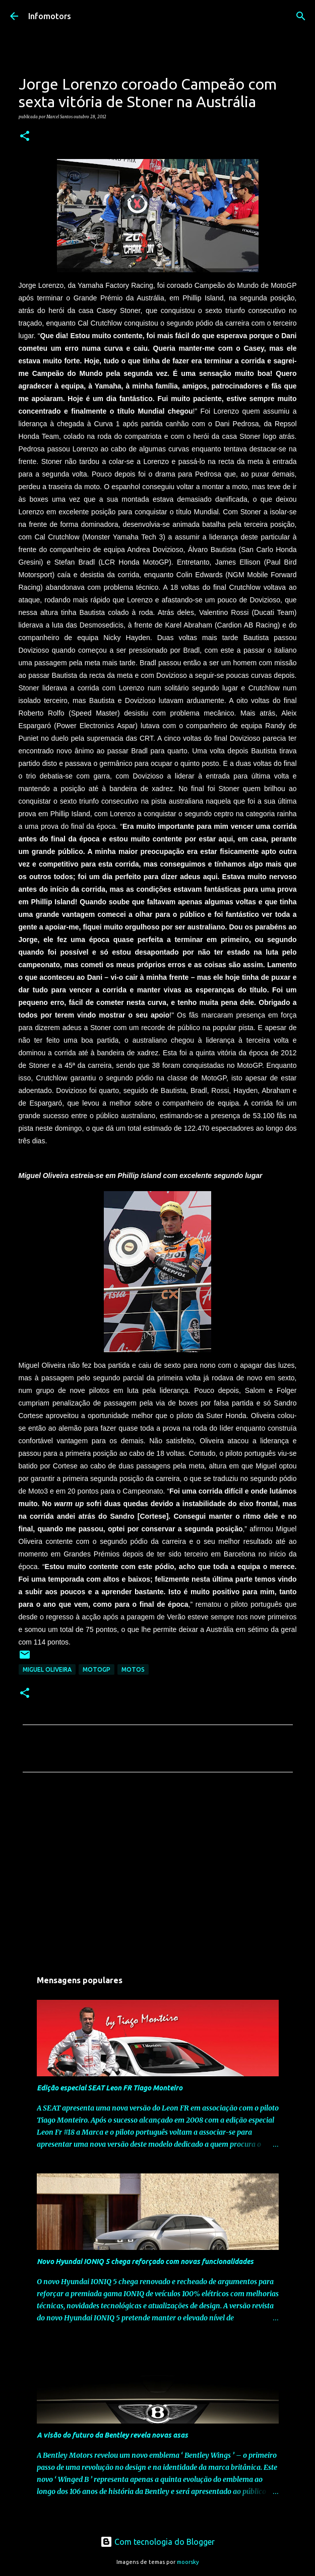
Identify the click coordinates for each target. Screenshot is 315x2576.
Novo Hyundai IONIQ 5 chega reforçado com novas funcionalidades (145, 2261)
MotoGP (96, 1669)
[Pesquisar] (301, 16)
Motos (133, 1669)
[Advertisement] (158, 1874)
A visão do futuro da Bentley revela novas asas (112, 2435)
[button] (25, 136)
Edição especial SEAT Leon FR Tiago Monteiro (109, 2088)
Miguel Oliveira (47, 1669)
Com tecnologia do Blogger (157, 2541)
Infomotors (49, 16)
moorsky (188, 2562)
